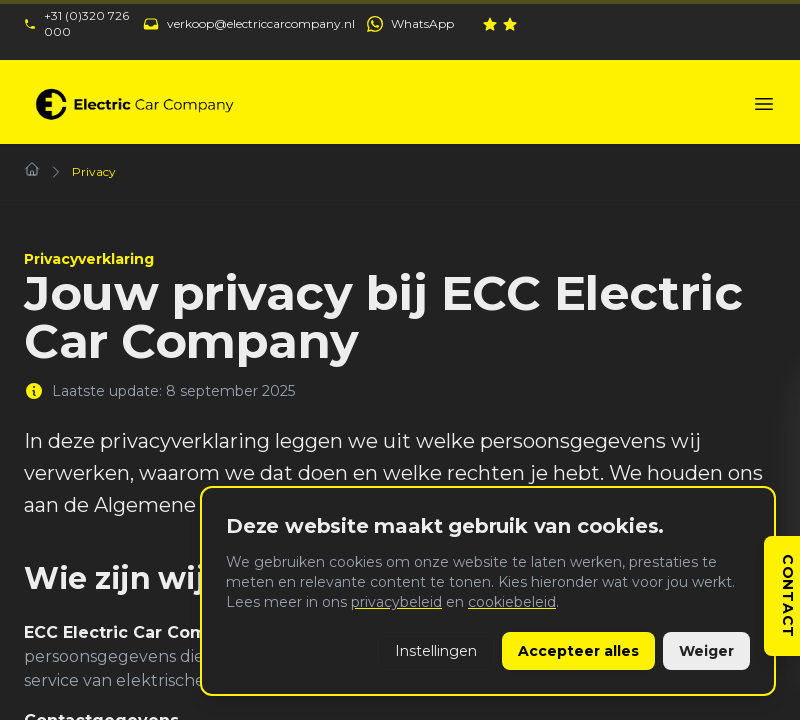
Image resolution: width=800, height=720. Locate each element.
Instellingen (436, 651)
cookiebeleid (512, 602)
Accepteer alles (578, 651)
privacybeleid (396, 602)
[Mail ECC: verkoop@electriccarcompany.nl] (249, 24)
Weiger (706, 651)
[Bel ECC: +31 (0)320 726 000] (77, 24)
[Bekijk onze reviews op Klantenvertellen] (629, 24)
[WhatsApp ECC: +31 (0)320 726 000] (410, 24)
